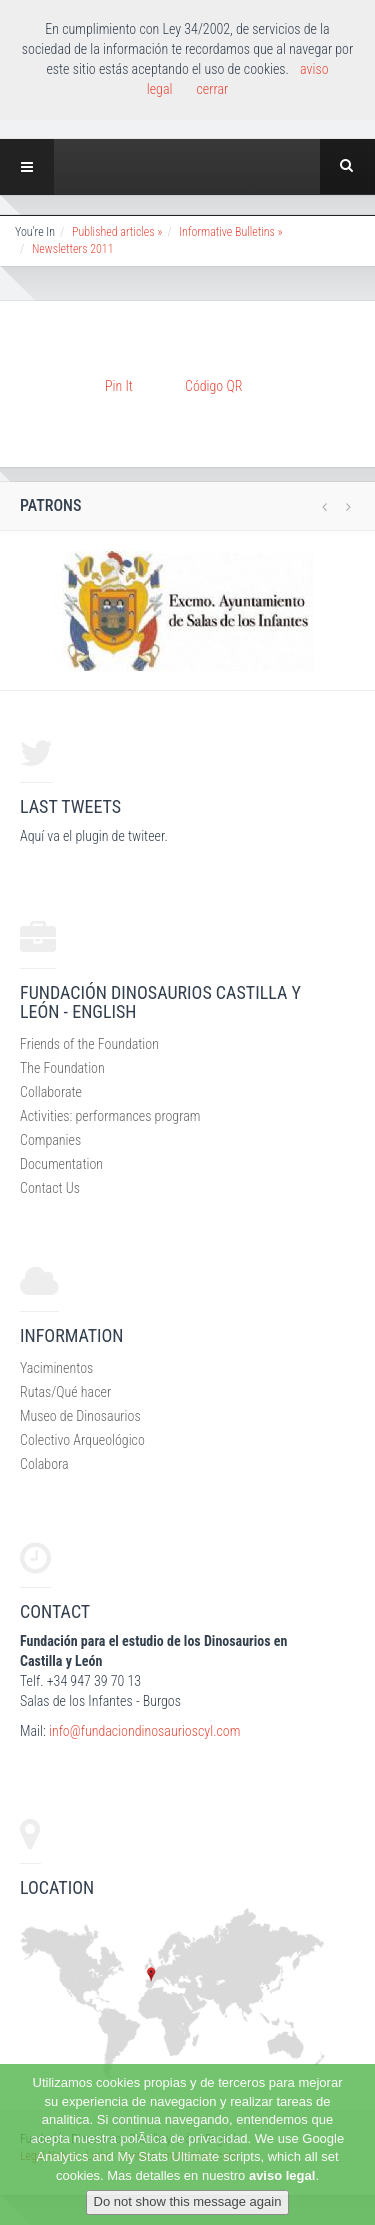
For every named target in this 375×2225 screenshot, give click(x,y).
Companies (50, 1140)
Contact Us (50, 1188)
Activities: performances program (110, 1116)
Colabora (44, 1464)
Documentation (61, 1164)
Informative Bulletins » (230, 232)
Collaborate (51, 1092)
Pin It (119, 386)
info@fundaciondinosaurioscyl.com (144, 1731)
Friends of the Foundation (89, 1044)
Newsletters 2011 (73, 249)
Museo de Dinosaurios (80, 1416)
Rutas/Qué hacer (65, 1392)
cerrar (212, 89)
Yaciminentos (56, 1368)
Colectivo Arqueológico (82, 1440)
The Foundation (62, 1068)
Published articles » (117, 232)
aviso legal (282, 2175)
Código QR (213, 386)
